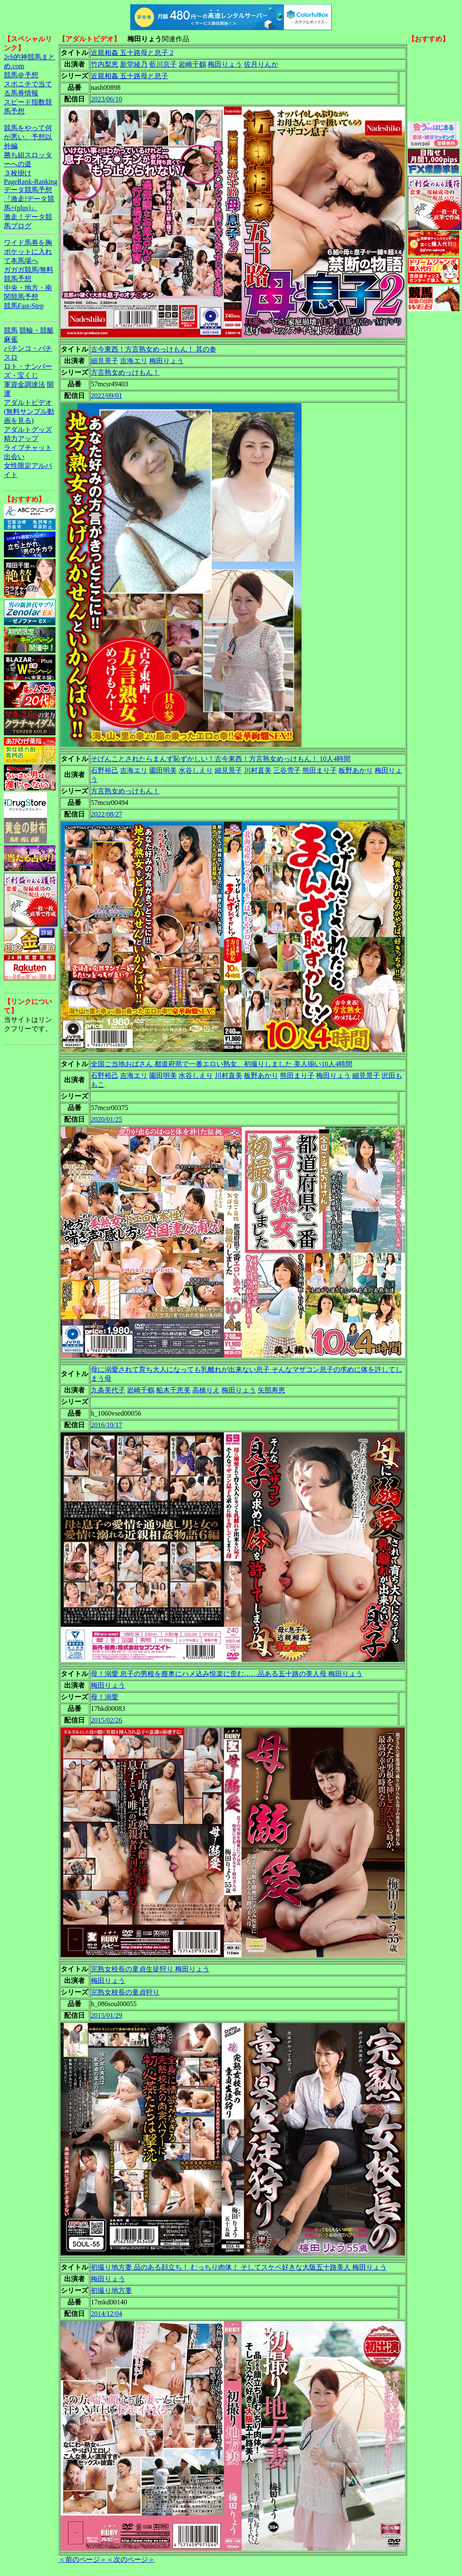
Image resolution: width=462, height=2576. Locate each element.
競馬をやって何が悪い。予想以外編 (28, 137)
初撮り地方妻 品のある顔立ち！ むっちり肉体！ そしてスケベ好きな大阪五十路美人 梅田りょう (239, 2267)
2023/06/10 (106, 99)
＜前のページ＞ (83, 2559)
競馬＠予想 (21, 75)
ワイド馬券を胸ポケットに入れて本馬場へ (28, 251)
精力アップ (21, 438)
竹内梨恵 (104, 64)
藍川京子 (163, 64)
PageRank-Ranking (30, 181)
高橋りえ (206, 1390)
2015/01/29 (106, 2015)
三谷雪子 (287, 770)
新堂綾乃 (134, 64)
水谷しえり (196, 770)
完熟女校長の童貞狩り (125, 1992)
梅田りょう (225, 64)
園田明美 (163, 770)
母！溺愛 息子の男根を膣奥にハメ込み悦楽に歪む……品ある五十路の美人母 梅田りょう (227, 1673)
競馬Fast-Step (23, 305)
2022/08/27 (106, 814)
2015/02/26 (106, 1720)
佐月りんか (261, 64)
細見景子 (104, 360)
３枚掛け (17, 173)
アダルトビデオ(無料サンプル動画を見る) (29, 411)
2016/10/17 (106, 1425)
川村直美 (257, 770)
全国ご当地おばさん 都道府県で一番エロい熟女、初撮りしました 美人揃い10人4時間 (221, 1064)
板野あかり (356, 770)
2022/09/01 (106, 395)
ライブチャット (28, 447)
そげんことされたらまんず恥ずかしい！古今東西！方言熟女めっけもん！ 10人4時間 (221, 758)
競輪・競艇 (36, 330)
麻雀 (11, 339)
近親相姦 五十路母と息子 (129, 76)
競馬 (11, 330)
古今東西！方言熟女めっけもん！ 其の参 (153, 349)
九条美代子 (108, 1390)
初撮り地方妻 (111, 2290)
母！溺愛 (104, 1697)
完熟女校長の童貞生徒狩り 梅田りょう (150, 1969)
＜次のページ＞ (131, 2559)
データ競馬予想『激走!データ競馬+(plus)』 (29, 198)
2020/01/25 (106, 1119)
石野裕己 (104, 770)
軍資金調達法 (24, 384)
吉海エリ (134, 360)
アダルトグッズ (28, 429)
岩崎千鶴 (192, 64)
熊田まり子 (319, 770)
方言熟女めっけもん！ (125, 372)
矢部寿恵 (271, 1390)
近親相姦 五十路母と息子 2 (132, 52)
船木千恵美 (173, 1390)
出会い (14, 456)
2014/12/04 (106, 2313)
